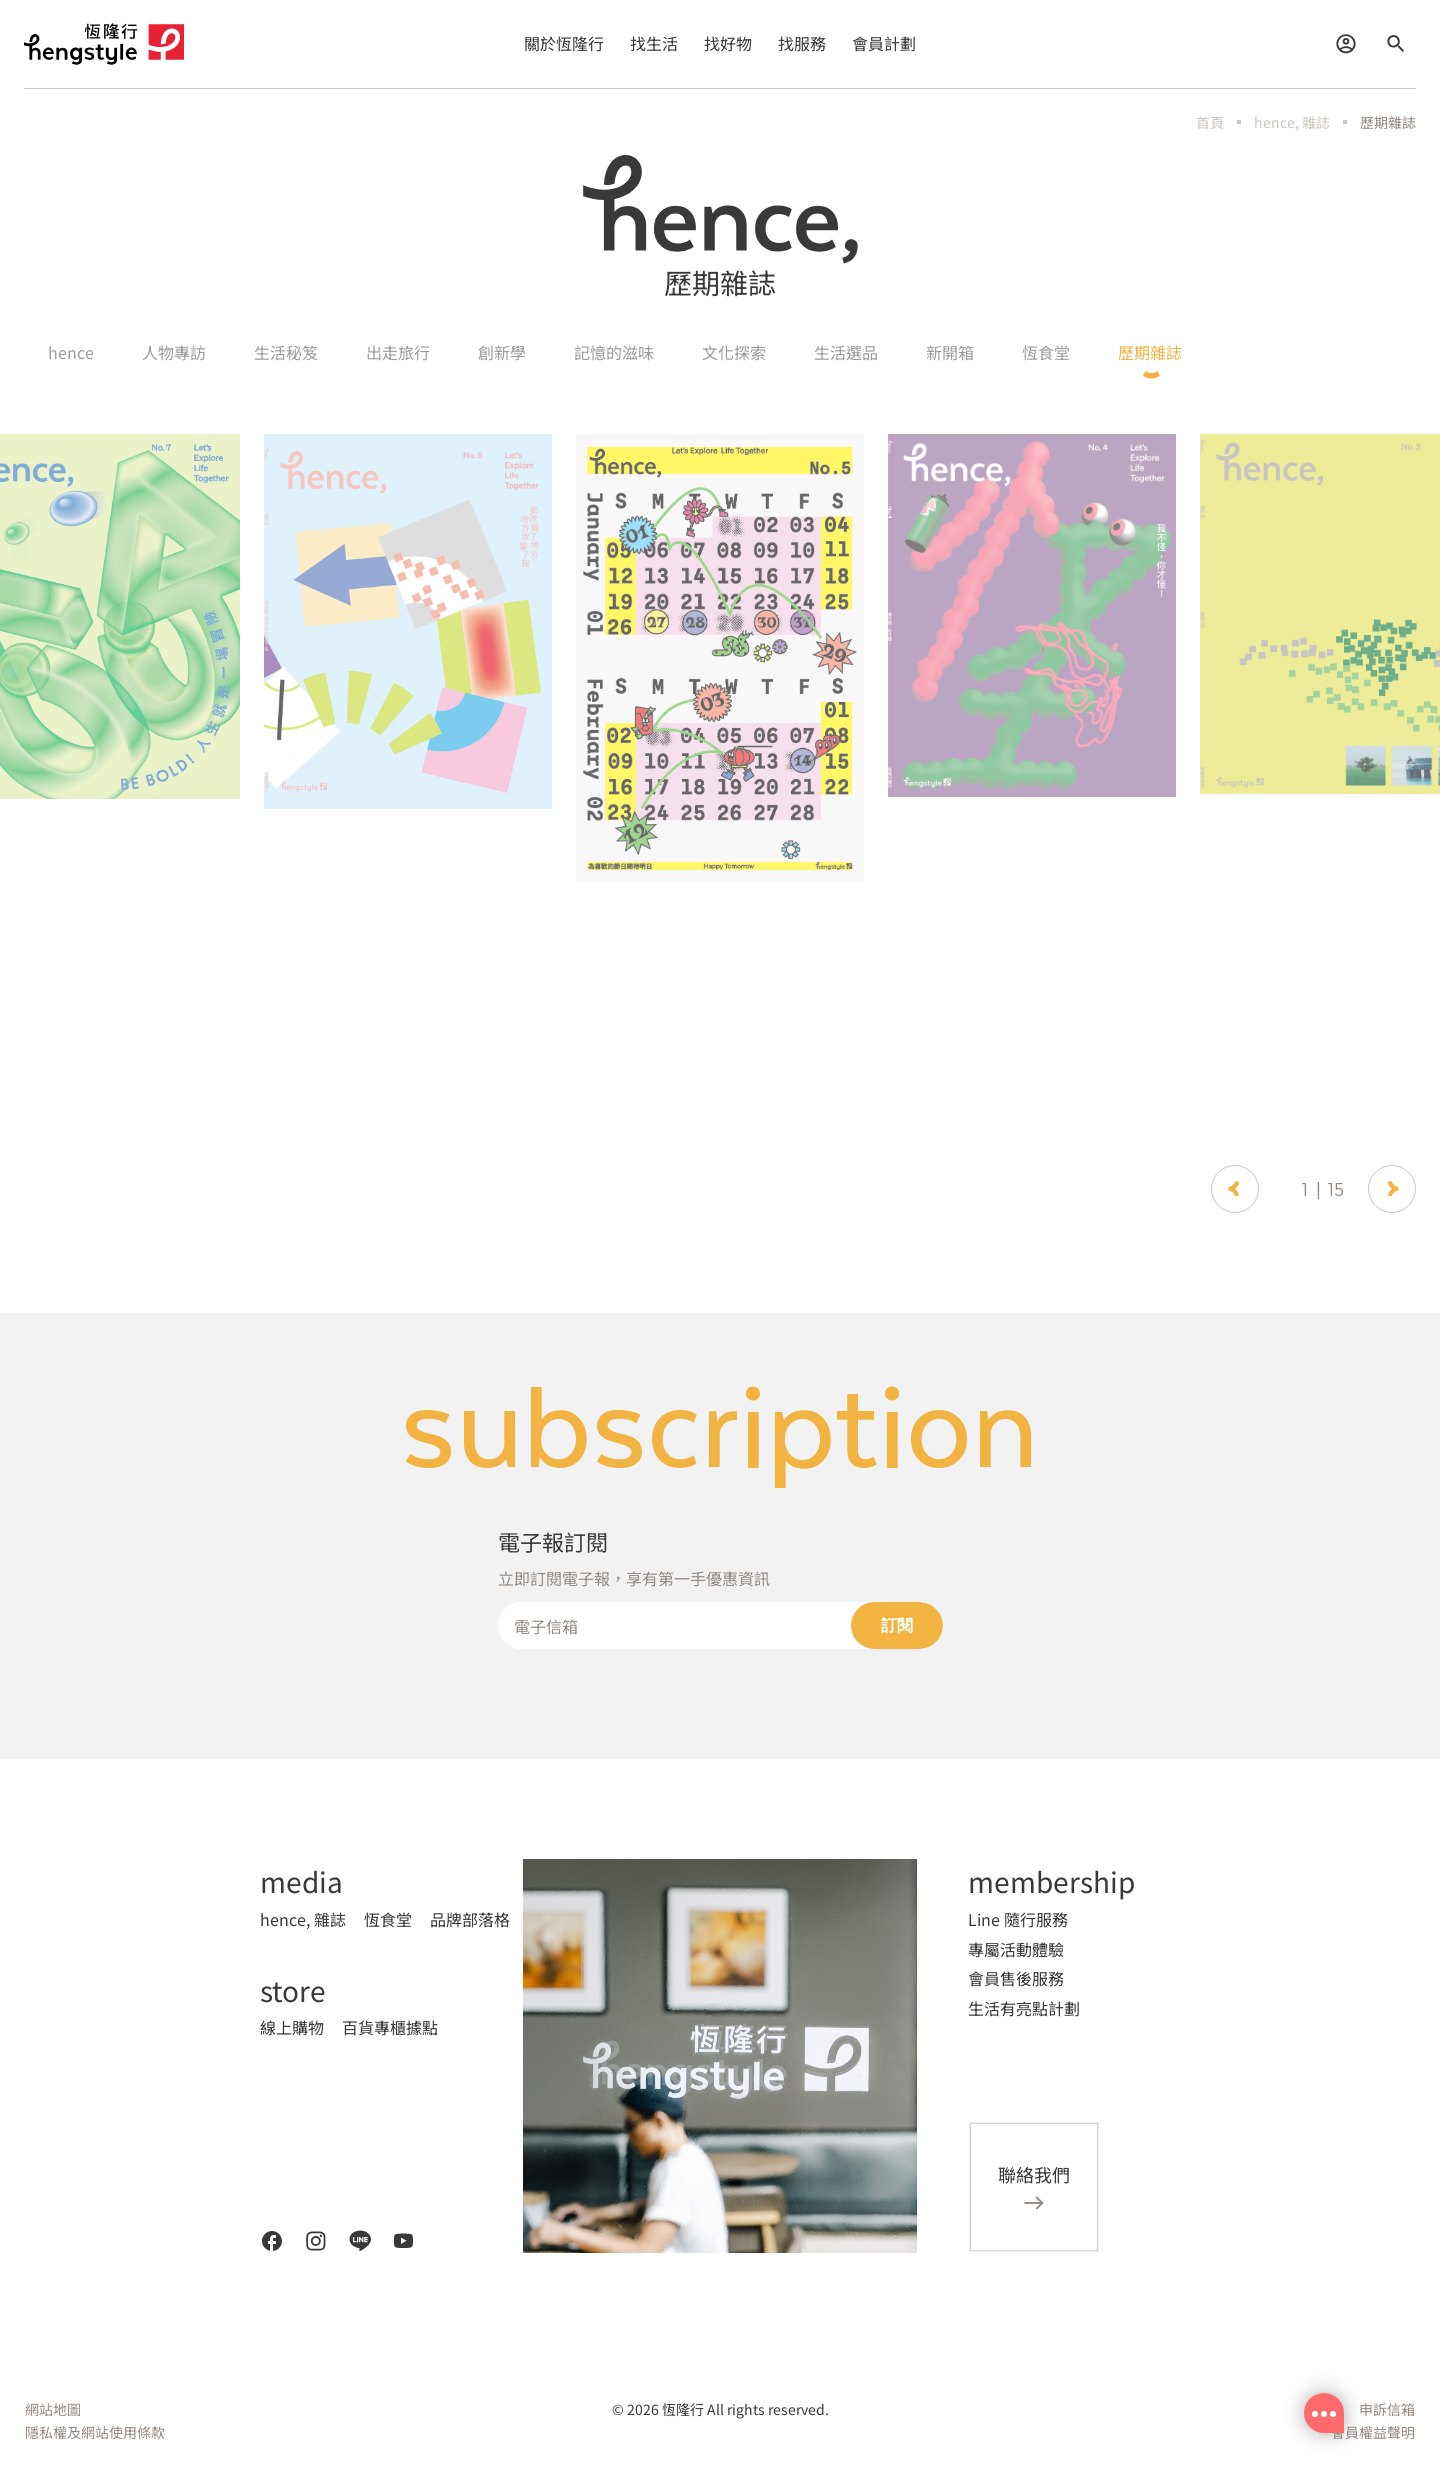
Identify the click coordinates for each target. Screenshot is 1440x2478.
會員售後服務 (1016, 1978)
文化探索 (734, 352)
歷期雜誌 (1388, 122)
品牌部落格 (470, 1919)
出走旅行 (398, 352)
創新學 (502, 352)
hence (71, 352)
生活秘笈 (286, 352)
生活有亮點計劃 (1024, 2008)
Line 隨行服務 (1018, 1919)
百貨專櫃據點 (390, 2027)
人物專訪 (174, 352)
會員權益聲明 (1373, 2432)
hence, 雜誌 (1292, 122)
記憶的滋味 (614, 352)
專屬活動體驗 (1016, 1949)
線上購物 (292, 2027)
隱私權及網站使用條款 (95, 2432)
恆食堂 (1046, 352)
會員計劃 (884, 43)
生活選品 (846, 352)
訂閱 (897, 1625)
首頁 (1210, 122)
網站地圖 (53, 2409)
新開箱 (950, 352)
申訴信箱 (1387, 2409)
